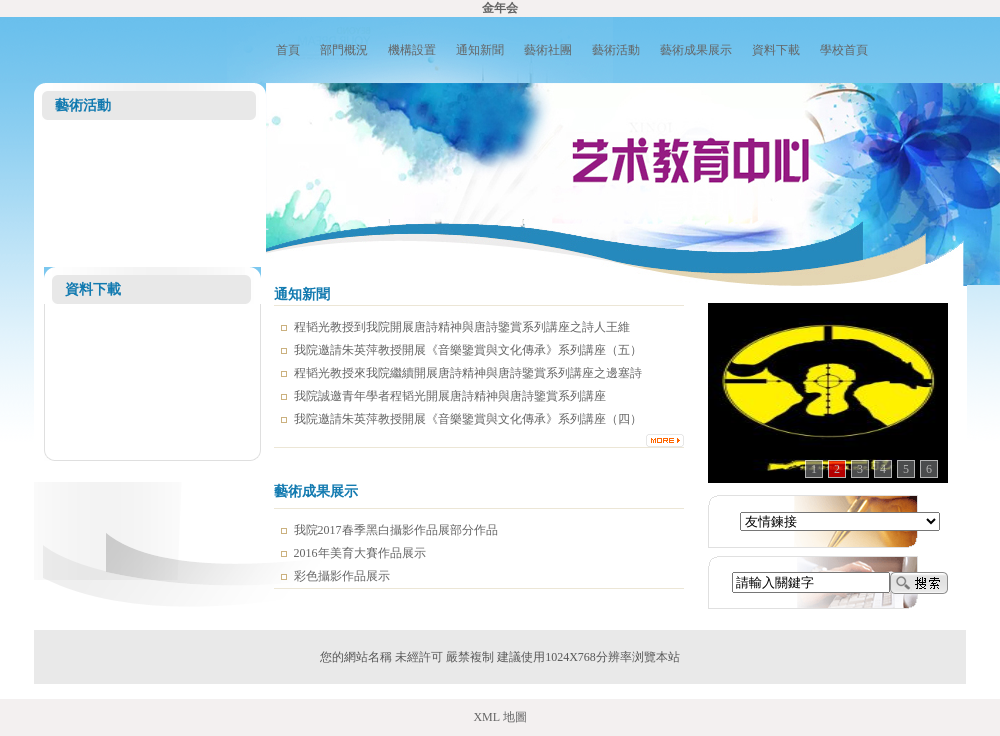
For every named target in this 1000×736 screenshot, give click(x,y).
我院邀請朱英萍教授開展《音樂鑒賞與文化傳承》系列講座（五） (468, 350)
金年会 (500, 8)
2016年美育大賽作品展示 (360, 553)
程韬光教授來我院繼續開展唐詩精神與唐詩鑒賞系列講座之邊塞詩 (468, 373)
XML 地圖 (499, 717)
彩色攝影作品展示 (342, 576)
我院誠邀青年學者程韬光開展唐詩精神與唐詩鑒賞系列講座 (450, 396)
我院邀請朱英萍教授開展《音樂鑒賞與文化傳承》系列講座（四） (468, 419)
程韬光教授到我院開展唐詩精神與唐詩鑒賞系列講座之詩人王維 (462, 327)
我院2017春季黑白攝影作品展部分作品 (396, 530)
